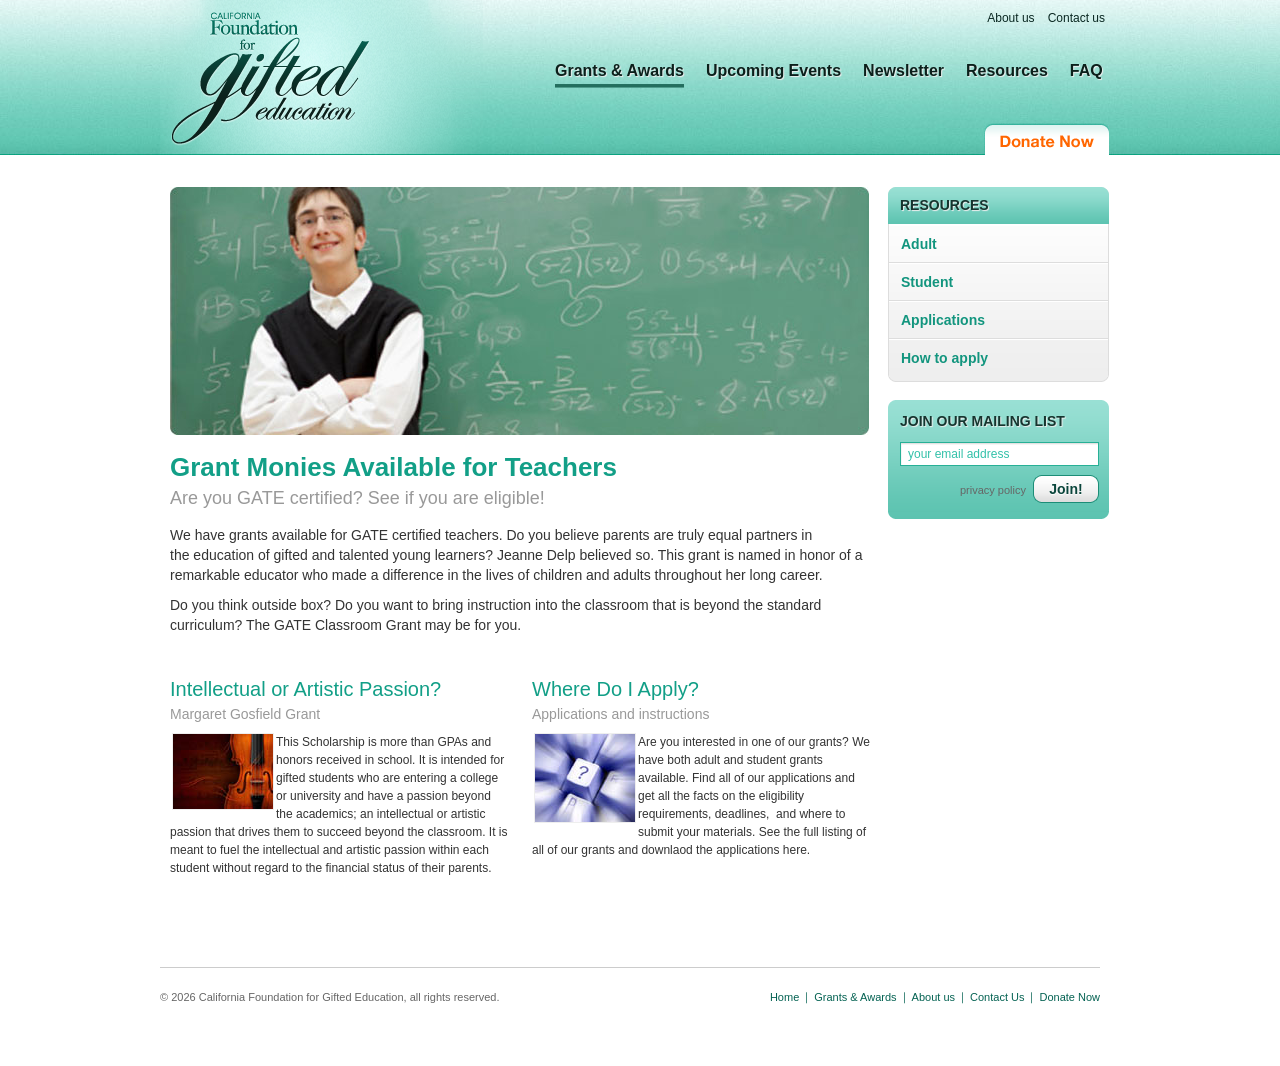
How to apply (944, 358)
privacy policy (993, 490)
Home (784, 997)
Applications (943, 320)
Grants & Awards (619, 70)
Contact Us (997, 997)
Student (927, 282)
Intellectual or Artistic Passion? (305, 689)
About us (1010, 18)
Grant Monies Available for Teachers (393, 467)
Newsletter (903, 70)
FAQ (1086, 70)
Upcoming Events (773, 70)
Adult (919, 244)
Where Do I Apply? (615, 689)
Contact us (1076, 18)
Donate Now (1046, 139)
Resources (1007, 70)
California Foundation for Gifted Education (270, 79)
